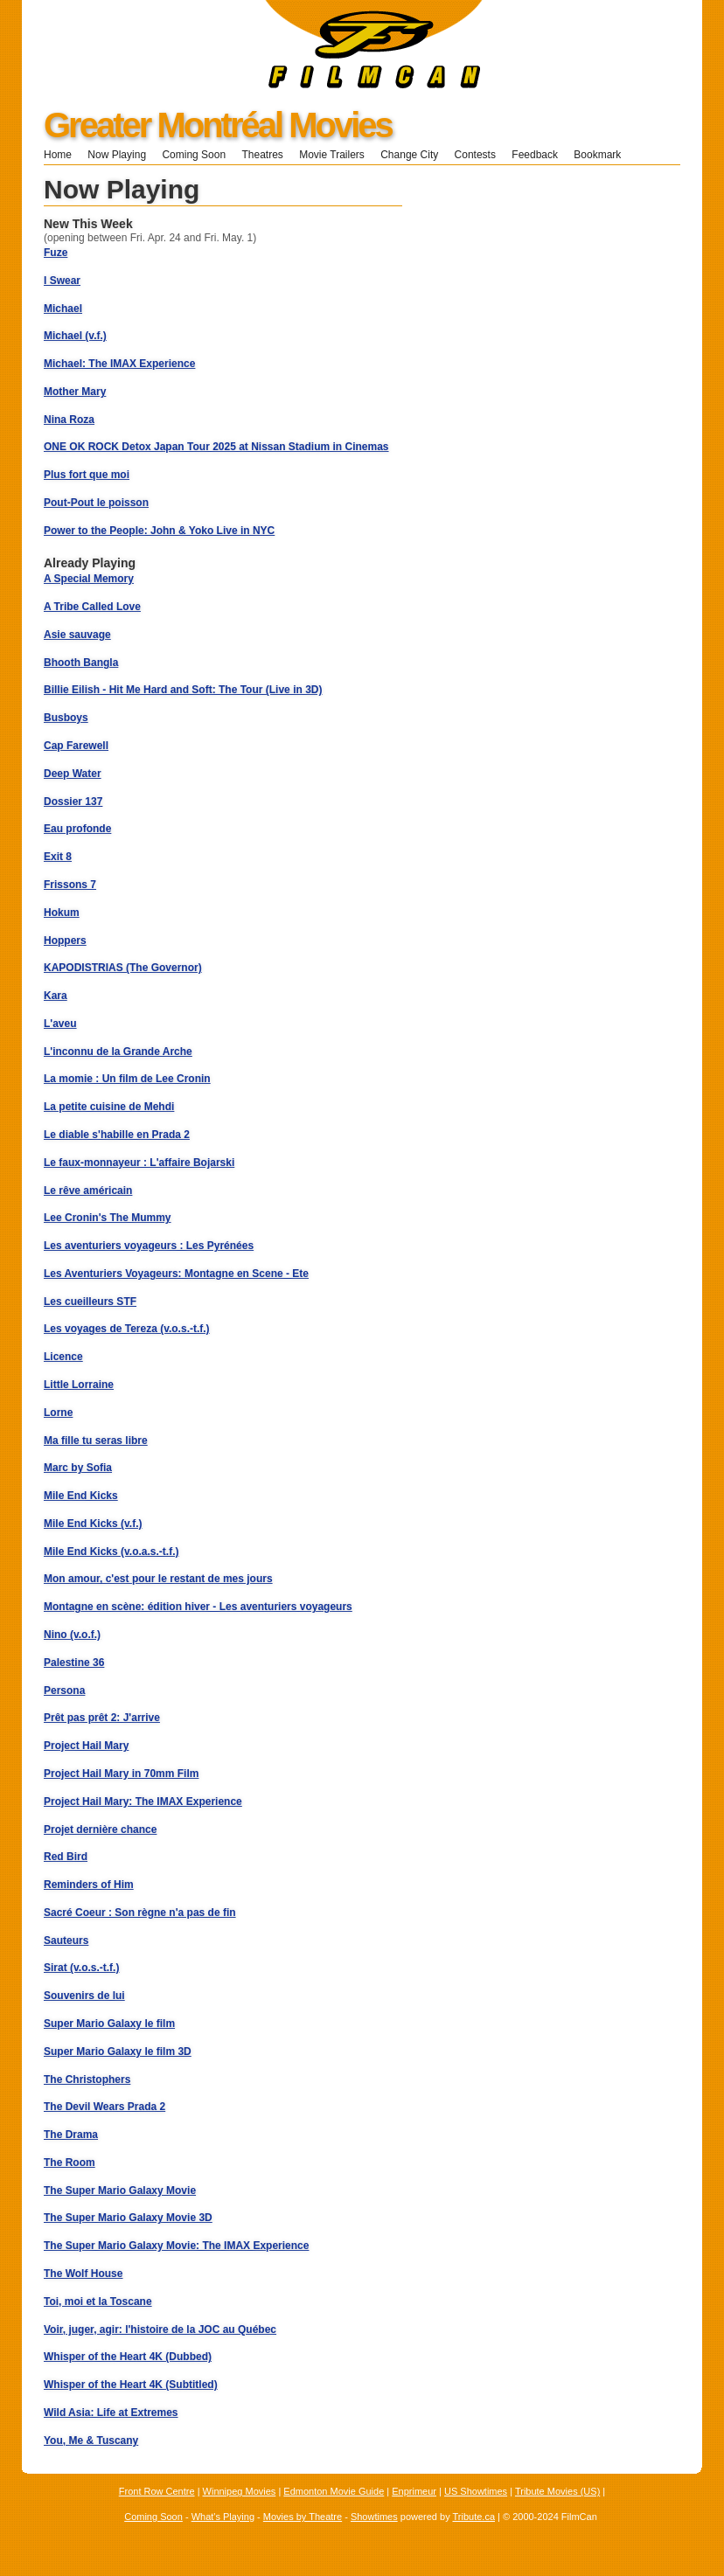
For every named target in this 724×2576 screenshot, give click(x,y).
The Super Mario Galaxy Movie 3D (128, 2217)
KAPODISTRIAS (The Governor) (123, 968)
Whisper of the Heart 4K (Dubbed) (128, 2356)
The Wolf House (83, 2273)
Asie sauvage (77, 634)
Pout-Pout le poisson (96, 502)
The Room (69, 2162)
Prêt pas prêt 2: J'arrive (102, 1718)
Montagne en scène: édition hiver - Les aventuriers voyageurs (198, 1606)
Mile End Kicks (81, 1495)
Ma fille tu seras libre (96, 1440)
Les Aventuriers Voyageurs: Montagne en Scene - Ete (176, 1273)
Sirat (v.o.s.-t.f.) (81, 1968)
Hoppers (65, 940)
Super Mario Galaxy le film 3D (117, 2051)
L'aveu (60, 1023)
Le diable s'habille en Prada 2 (117, 1134)
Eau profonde (77, 829)
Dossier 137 (73, 801)
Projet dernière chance (100, 1829)
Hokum (62, 912)
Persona (64, 1690)
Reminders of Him (89, 1884)
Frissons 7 (70, 884)
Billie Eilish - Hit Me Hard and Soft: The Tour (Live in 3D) (183, 690)
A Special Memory (89, 579)
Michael (63, 308)
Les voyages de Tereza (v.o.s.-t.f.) (127, 1329)
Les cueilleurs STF (90, 1301)
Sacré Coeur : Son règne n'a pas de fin (140, 1912)
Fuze (55, 252)
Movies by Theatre (302, 2516)
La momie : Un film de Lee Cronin (127, 1079)
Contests (475, 155)
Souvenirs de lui (84, 1995)
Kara (55, 995)
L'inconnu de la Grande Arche (118, 1051)
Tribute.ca (474, 2516)
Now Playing (116, 155)
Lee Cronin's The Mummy (107, 1218)
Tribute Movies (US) (557, 2491)
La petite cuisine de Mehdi (109, 1107)
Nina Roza (69, 419)
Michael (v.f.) (75, 336)
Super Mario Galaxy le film (109, 2023)
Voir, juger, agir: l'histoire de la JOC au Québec (160, 2329)
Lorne (58, 1412)
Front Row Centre (157, 2491)
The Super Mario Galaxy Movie (120, 2190)
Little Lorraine (79, 1384)
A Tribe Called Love (92, 607)
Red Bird (65, 1856)
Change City (409, 155)
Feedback (535, 155)
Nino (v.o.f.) (72, 1634)
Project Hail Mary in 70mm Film (121, 1773)
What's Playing (222, 2516)
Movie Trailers (332, 155)
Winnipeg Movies (239, 2491)
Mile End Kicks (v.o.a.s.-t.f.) (111, 1551)
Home (58, 155)
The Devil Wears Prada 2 (104, 2106)
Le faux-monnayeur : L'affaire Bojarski (139, 1162)
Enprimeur (414, 2491)
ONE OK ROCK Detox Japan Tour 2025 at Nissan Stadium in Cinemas (216, 447)
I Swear (62, 280)
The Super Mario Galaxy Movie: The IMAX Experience (176, 2245)
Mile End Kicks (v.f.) (93, 1523)
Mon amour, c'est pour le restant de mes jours (158, 1579)
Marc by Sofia (78, 1468)
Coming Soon (194, 155)
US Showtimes (475, 2491)
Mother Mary (75, 391)
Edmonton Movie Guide (333, 2491)
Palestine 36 (74, 1662)
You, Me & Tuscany (91, 2440)
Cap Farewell (76, 745)
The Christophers (87, 2079)
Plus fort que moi (86, 475)
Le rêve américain (88, 1190)
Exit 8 (58, 857)
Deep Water (72, 773)
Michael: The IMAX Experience (119, 364)
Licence (63, 1356)
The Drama (71, 2134)
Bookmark (603, 155)
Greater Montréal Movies (218, 125)
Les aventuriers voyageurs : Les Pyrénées (149, 1245)
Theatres (261, 155)
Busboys (66, 718)
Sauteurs (66, 1940)
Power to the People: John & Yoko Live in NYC (159, 530)
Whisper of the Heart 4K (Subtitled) (131, 2384)
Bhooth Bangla (81, 662)
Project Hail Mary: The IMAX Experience (143, 1801)
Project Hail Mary (86, 1745)
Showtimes (374, 2516)
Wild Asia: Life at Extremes (111, 2412)
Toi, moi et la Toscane (98, 2301)
